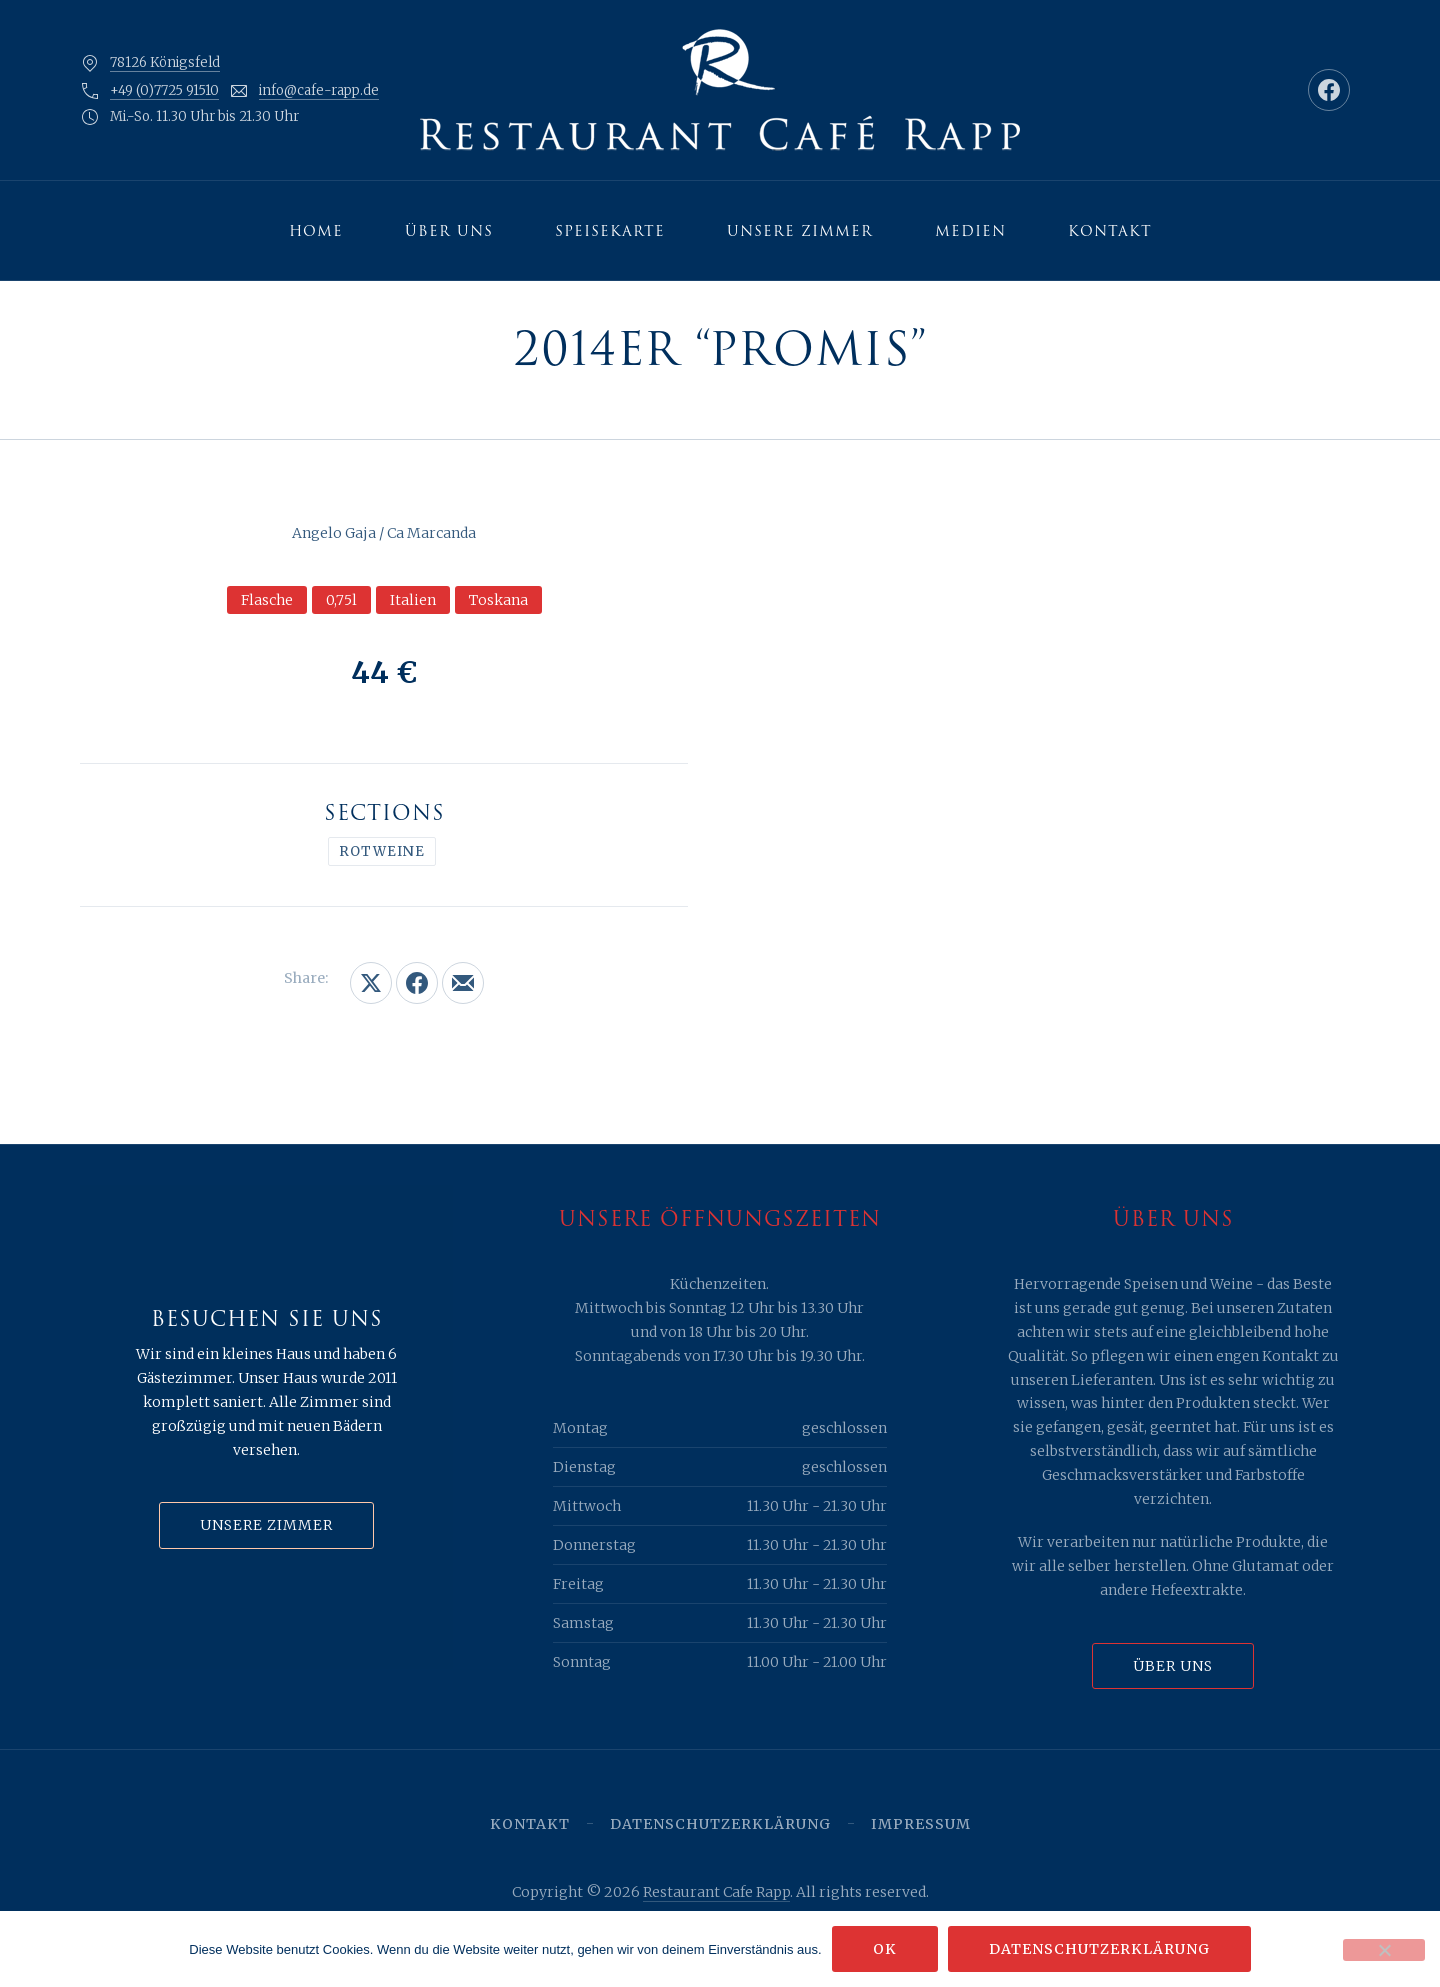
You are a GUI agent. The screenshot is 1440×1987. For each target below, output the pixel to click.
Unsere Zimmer (800, 231)
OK (885, 1949)
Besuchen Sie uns (267, 1319)
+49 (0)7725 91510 (164, 90)
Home (316, 231)
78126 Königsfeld (165, 62)
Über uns (449, 231)
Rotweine (382, 851)
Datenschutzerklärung (720, 1824)
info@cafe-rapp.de (319, 90)
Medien (970, 231)
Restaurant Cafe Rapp (716, 1892)
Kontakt (1110, 231)
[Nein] (1384, 1950)
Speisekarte (610, 231)
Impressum (921, 1824)
